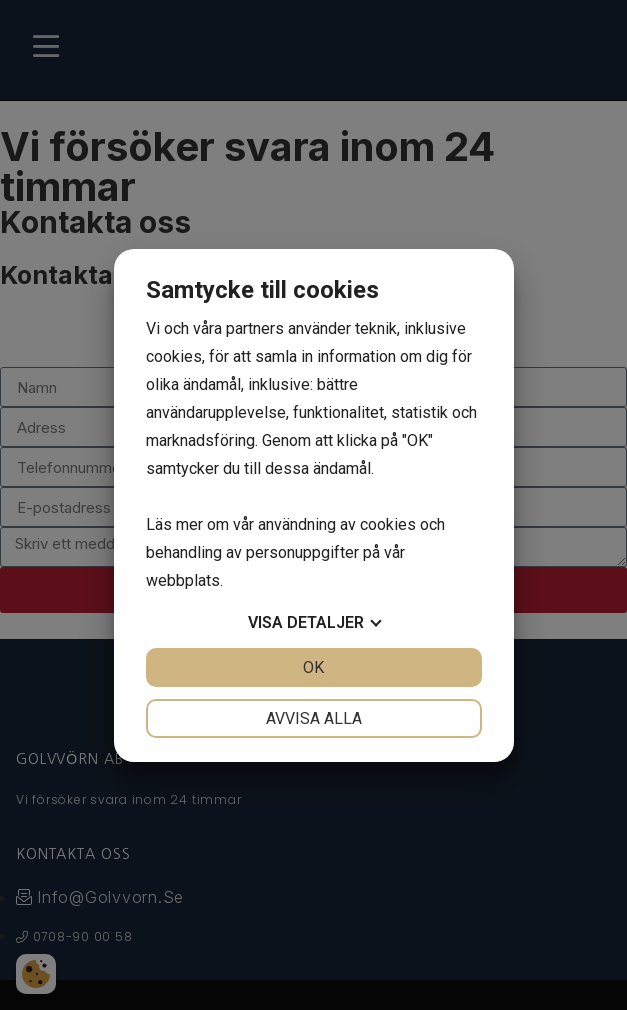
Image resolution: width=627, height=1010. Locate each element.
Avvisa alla (314, 718)
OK (313, 667)
